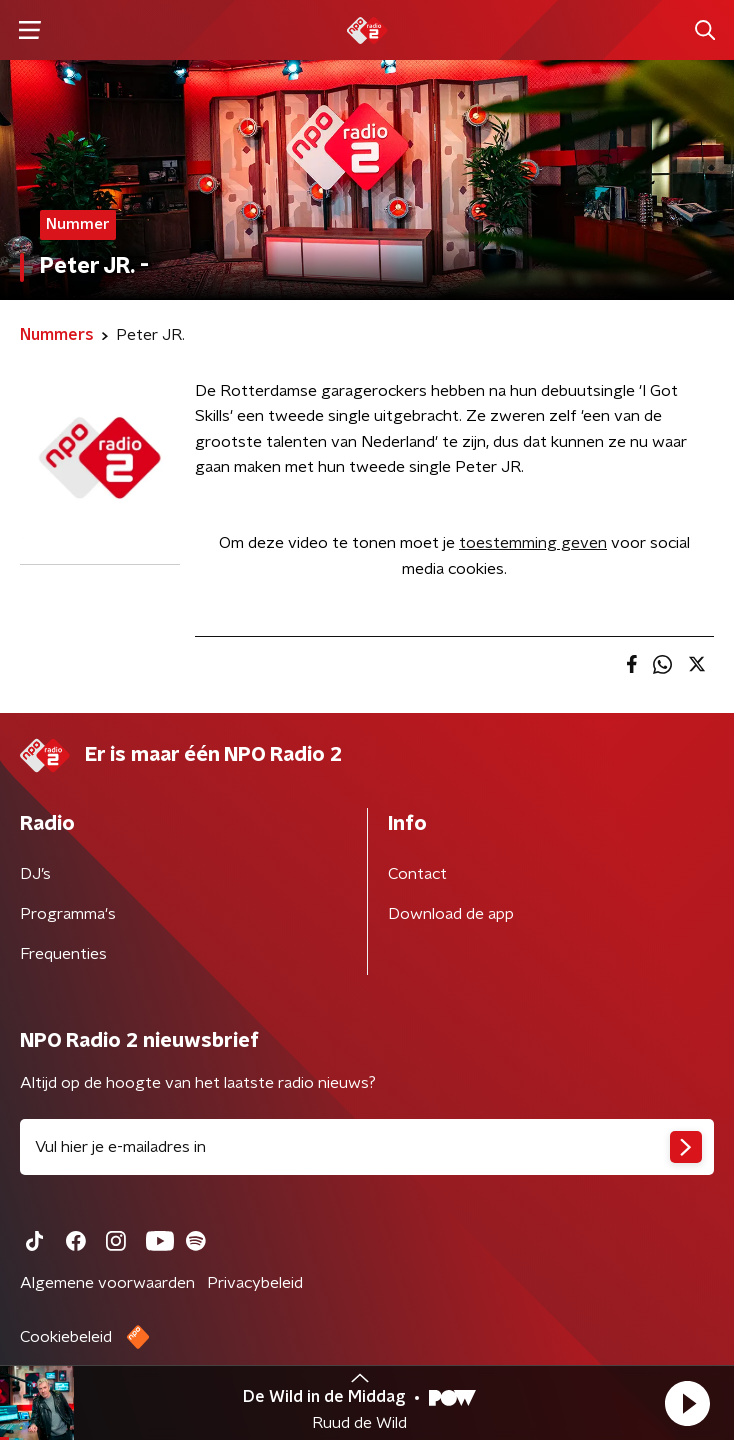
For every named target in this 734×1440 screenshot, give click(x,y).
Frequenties (63, 954)
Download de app (451, 914)
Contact (417, 874)
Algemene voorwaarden (107, 1283)
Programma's (68, 914)
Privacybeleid (255, 1283)
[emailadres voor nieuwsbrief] (367, 1147)
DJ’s (35, 874)
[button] (687, 1403)
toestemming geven (533, 543)
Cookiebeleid (66, 1337)
